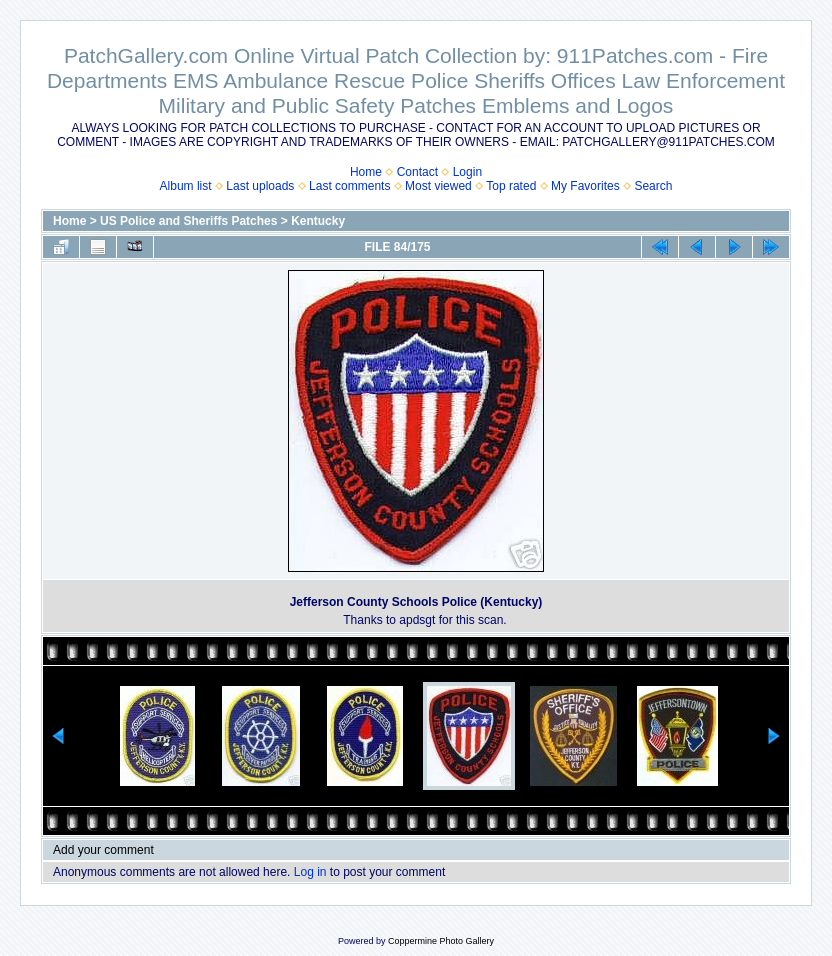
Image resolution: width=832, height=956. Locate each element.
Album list (186, 186)
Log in (310, 872)
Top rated (511, 186)
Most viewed (438, 186)
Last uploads (260, 186)
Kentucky (318, 221)
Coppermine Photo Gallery (441, 941)
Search (653, 186)
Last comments (349, 186)
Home (366, 172)
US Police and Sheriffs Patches (188, 221)
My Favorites (585, 186)
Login (467, 172)
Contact (417, 172)
